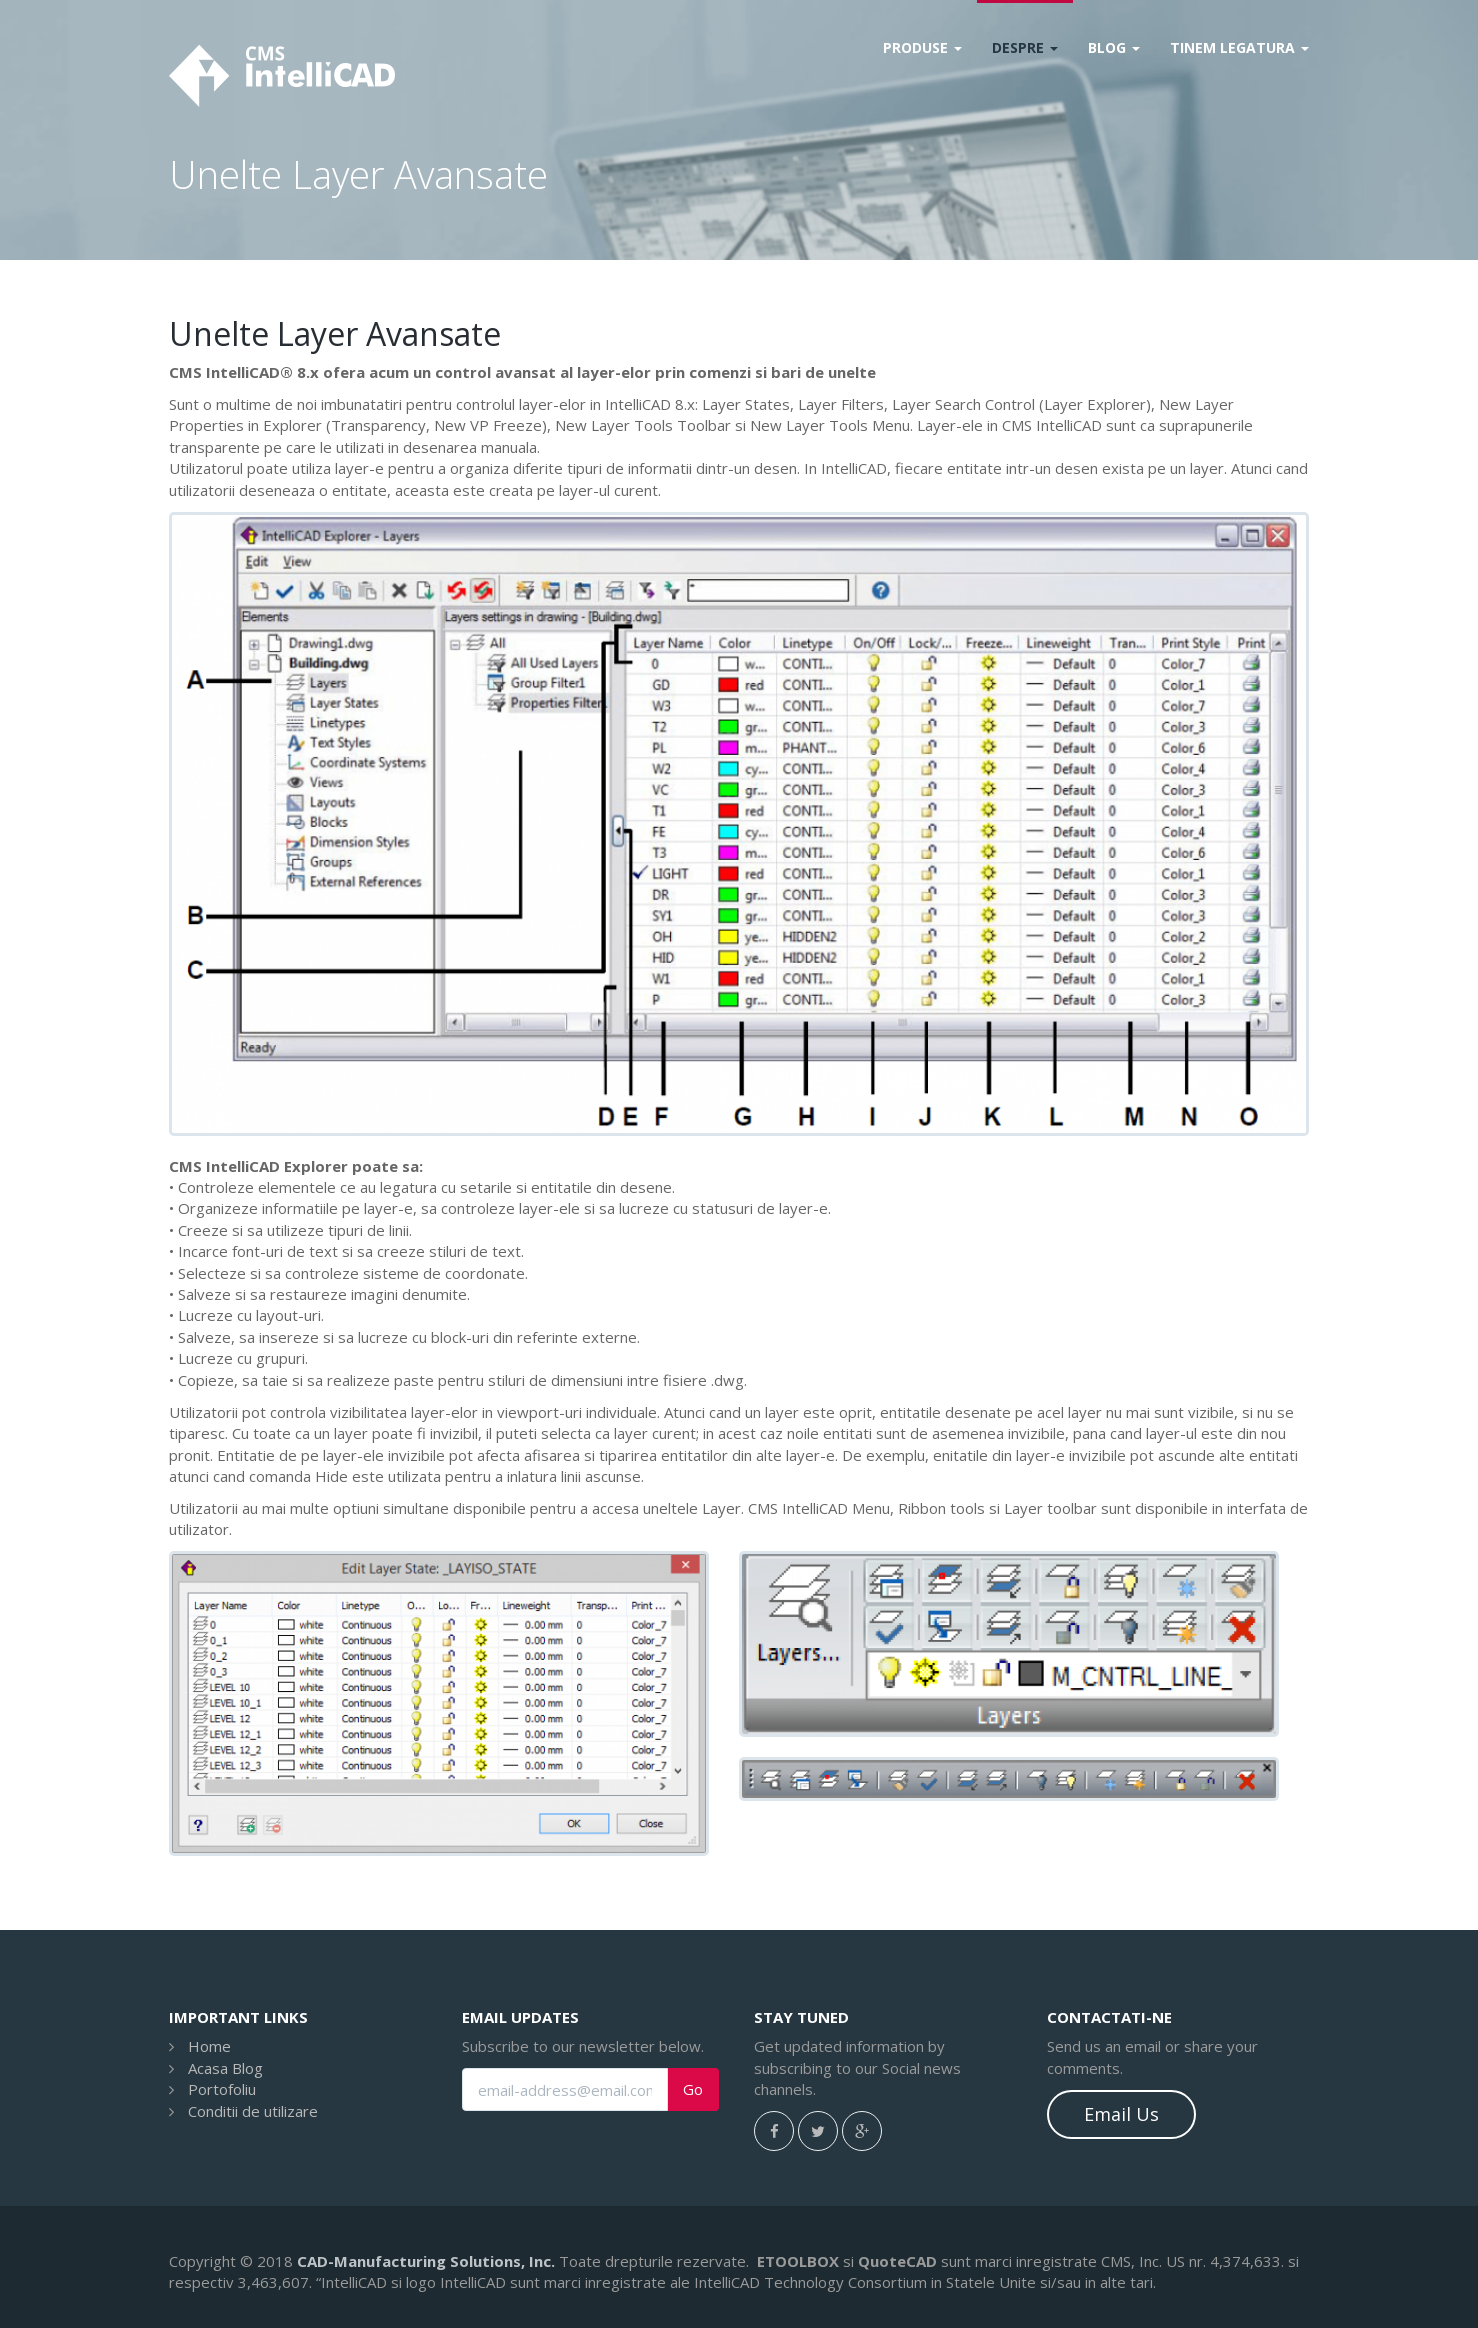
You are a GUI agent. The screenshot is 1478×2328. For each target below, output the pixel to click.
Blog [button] (1114, 47)
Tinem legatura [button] (1239, 47)
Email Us (1121, 2114)
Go (693, 2089)
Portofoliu (222, 2089)
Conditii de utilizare (253, 2111)
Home (209, 2046)
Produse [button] (922, 47)
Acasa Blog (225, 2068)
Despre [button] (1025, 47)
